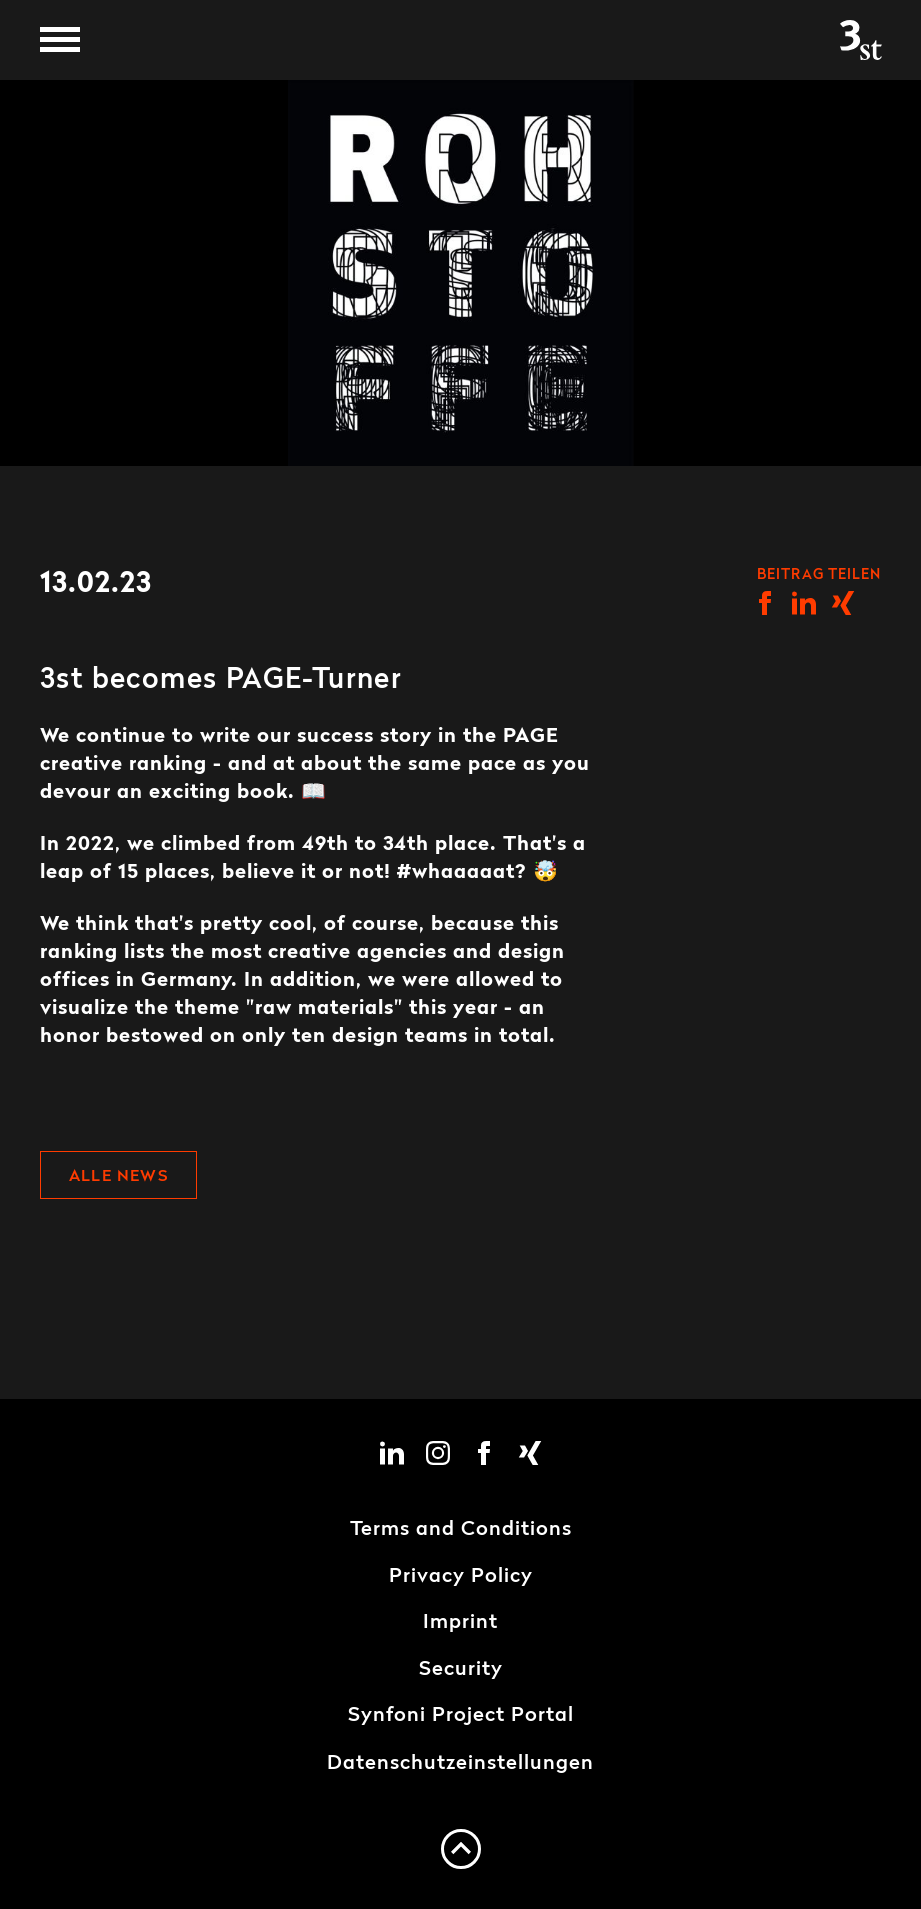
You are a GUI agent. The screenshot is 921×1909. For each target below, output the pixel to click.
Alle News (118, 1177)
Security (461, 1670)
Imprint (460, 1623)
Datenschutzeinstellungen (460, 1764)
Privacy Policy (461, 1577)
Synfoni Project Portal (461, 1716)
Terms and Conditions (461, 1530)
